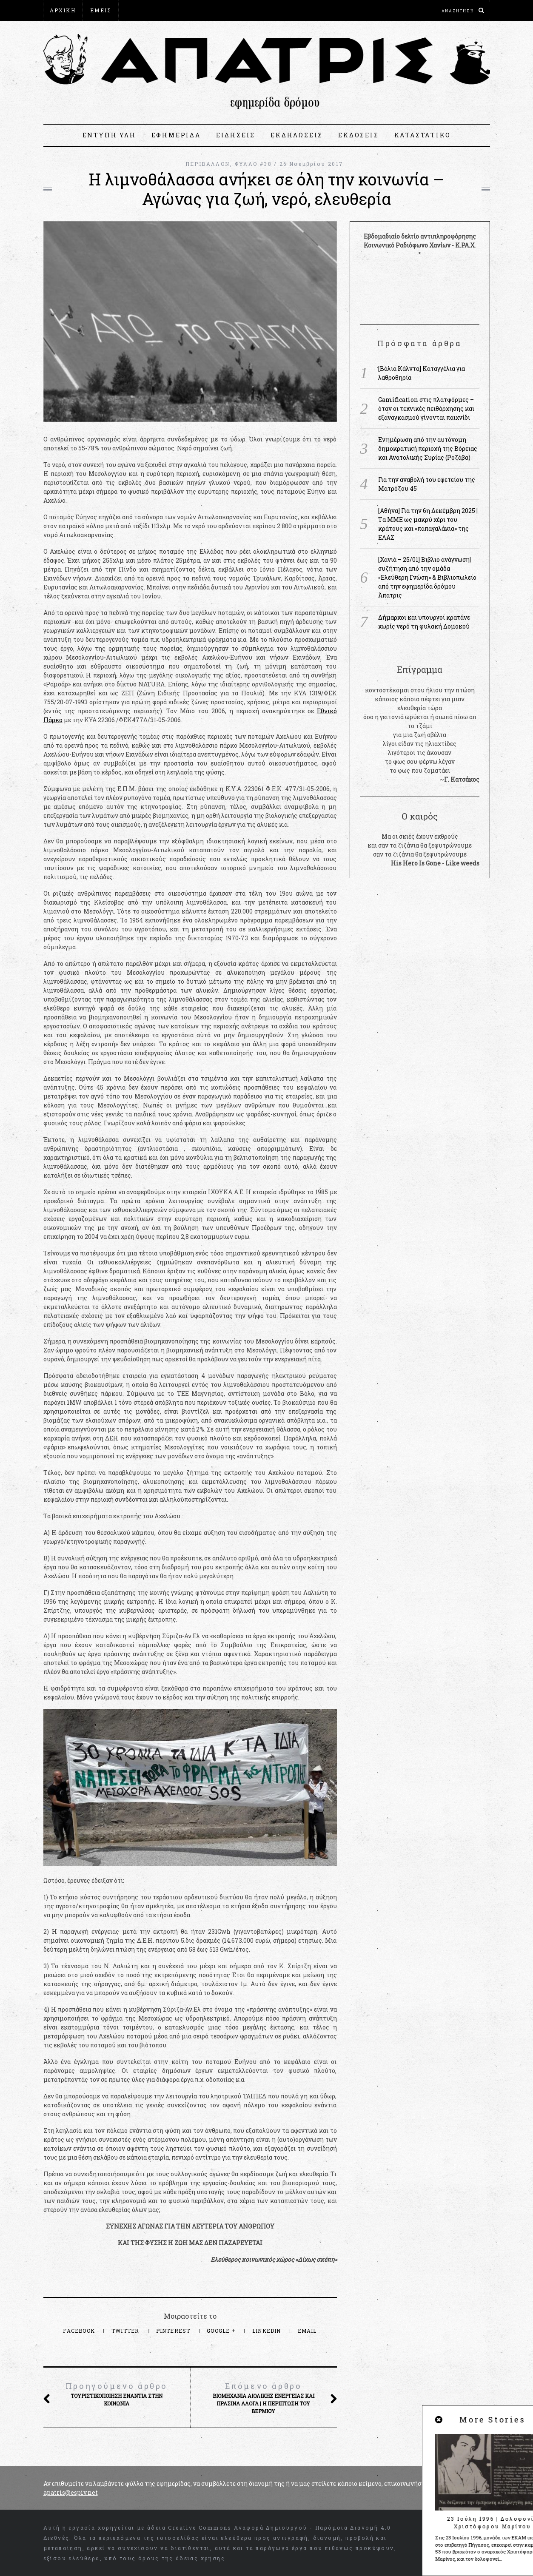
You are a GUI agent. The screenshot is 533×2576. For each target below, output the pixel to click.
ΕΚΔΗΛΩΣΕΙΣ (297, 135)
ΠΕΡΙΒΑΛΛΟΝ (207, 163)
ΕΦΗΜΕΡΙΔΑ (176, 135)
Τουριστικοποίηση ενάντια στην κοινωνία (116, 2393)
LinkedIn (267, 2330)
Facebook (80, 2330)
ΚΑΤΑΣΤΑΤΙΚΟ (422, 135)
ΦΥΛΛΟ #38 (253, 163)
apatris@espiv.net (70, 2492)
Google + (222, 2330)
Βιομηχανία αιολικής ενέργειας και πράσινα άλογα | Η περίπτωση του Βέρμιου (263, 2397)
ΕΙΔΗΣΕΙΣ (235, 135)
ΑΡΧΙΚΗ (63, 10)
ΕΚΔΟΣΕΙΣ (358, 135)
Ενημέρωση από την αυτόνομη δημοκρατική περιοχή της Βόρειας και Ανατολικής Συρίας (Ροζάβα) (427, 448)
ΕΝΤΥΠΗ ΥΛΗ (109, 135)
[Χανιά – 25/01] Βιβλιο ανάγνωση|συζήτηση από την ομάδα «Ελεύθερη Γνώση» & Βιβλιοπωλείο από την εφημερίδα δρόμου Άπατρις (427, 577)
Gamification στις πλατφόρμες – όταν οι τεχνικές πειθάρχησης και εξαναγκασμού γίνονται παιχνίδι (426, 408)
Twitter (126, 2330)
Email (307, 2330)
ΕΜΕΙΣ (101, 10)
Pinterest (174, 2330)
